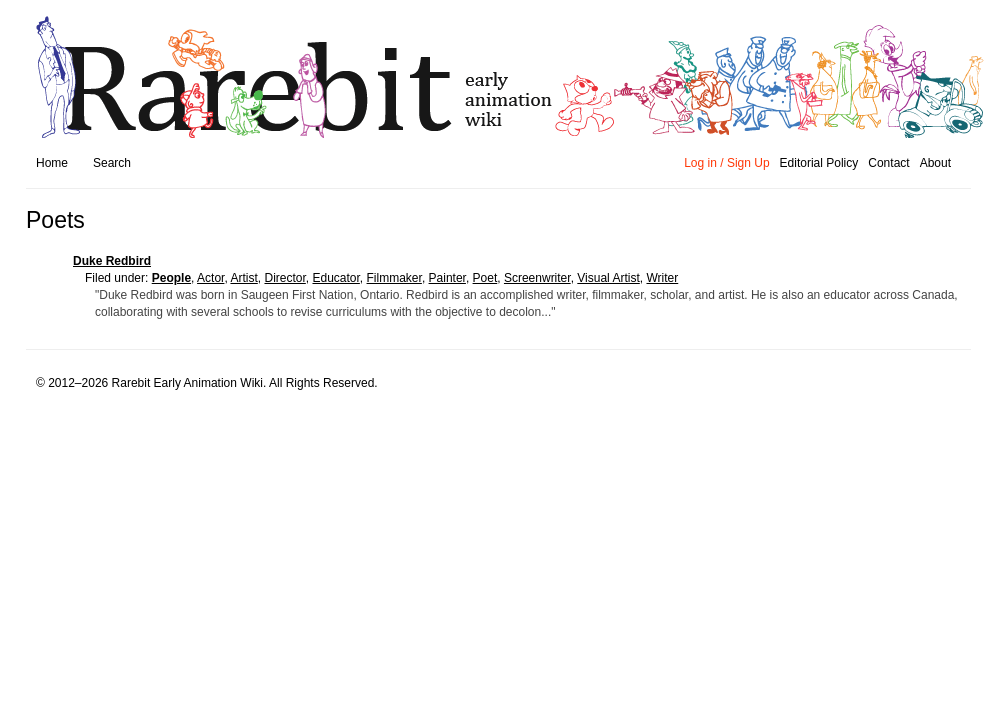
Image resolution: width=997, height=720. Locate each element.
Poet (485, 278)
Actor (210, 278)
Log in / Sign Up (726, 163)
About (935, 163)
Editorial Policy (819, 163)
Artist (243, 278)
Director (284, 278)
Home (52, 163)
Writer (662, 278)
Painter (447, 278)
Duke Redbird (112, 261)
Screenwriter (537, 278)
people (171, 278)
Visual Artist (608, 278)
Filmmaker (394, 278)
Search (112, 163)
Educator (335, 278)
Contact (888, 163)
